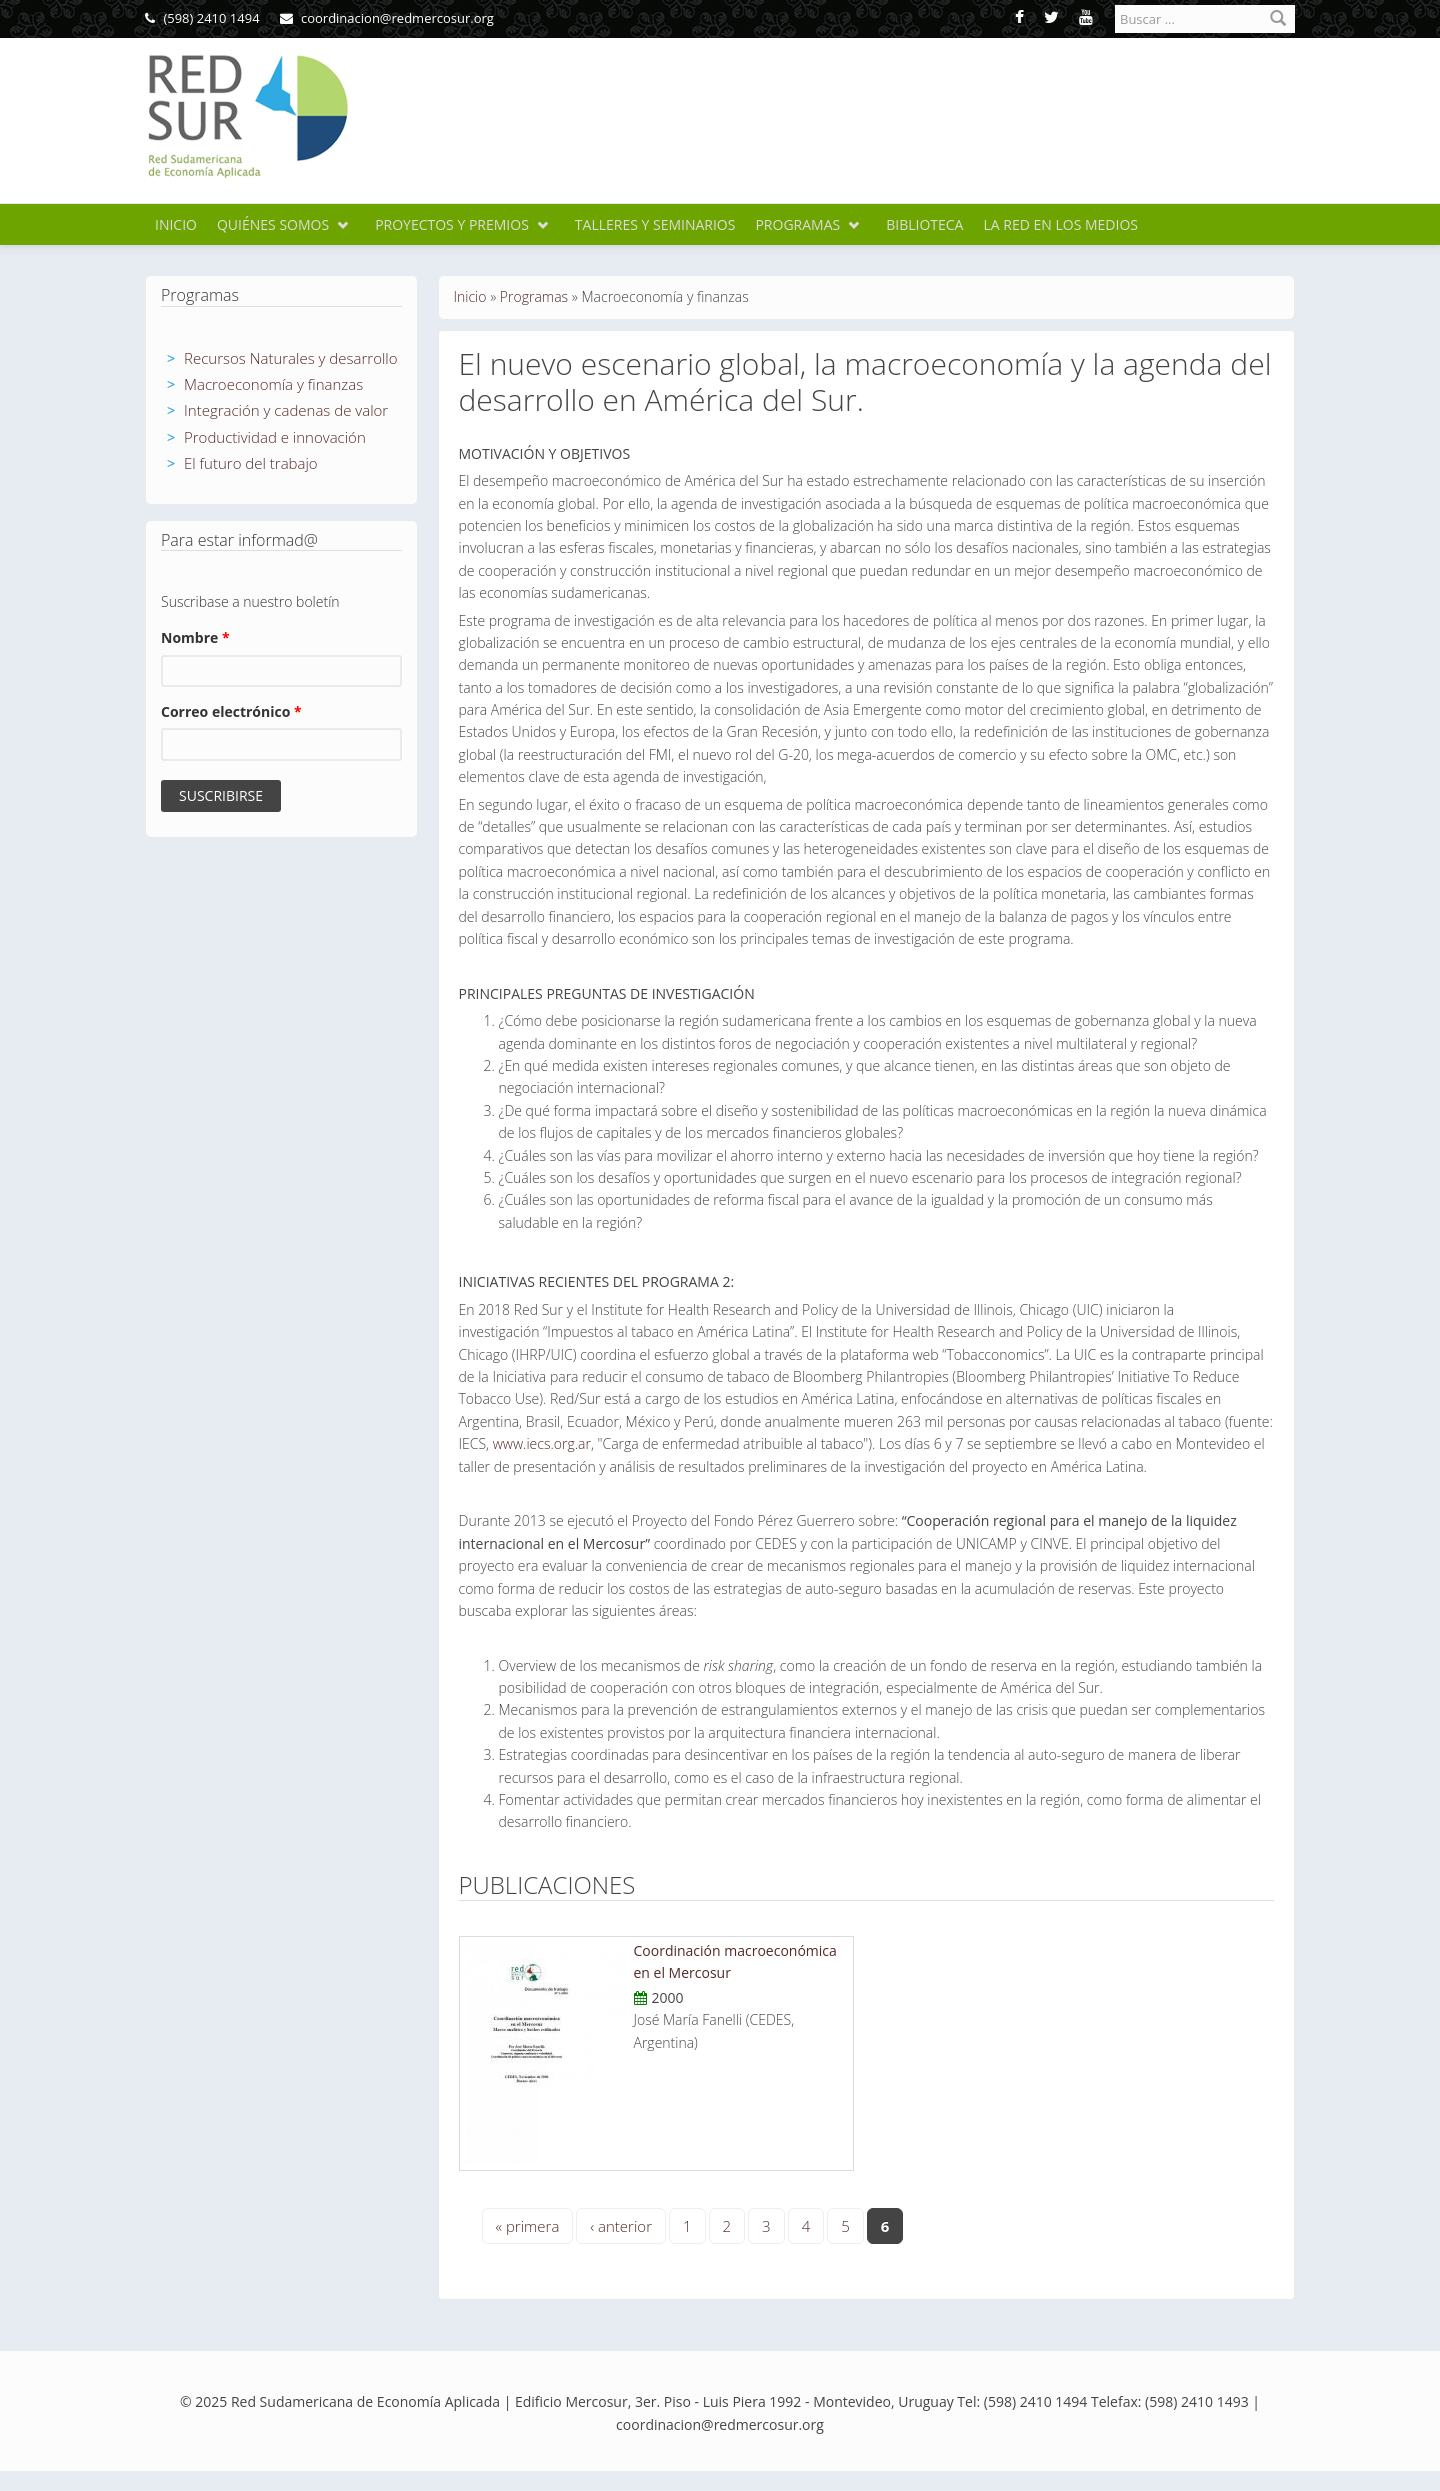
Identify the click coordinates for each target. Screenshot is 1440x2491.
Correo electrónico (231, 711)
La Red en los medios (1060, 224)
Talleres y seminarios (655, 224)
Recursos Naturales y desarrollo (291, 358)
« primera (528, 2226)
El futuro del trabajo (251, 463)
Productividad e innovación (275, 437)
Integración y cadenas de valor (286, 410)
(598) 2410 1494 (202, 18)
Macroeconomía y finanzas (273, 384)
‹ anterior (621, 2226)
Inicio (176, 224)
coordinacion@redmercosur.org (387, 18)
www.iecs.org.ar (542, 1443)
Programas (797, 224)
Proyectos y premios (452, 224)
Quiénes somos (273, 224)
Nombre (195, 637)
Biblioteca (924, 224)
